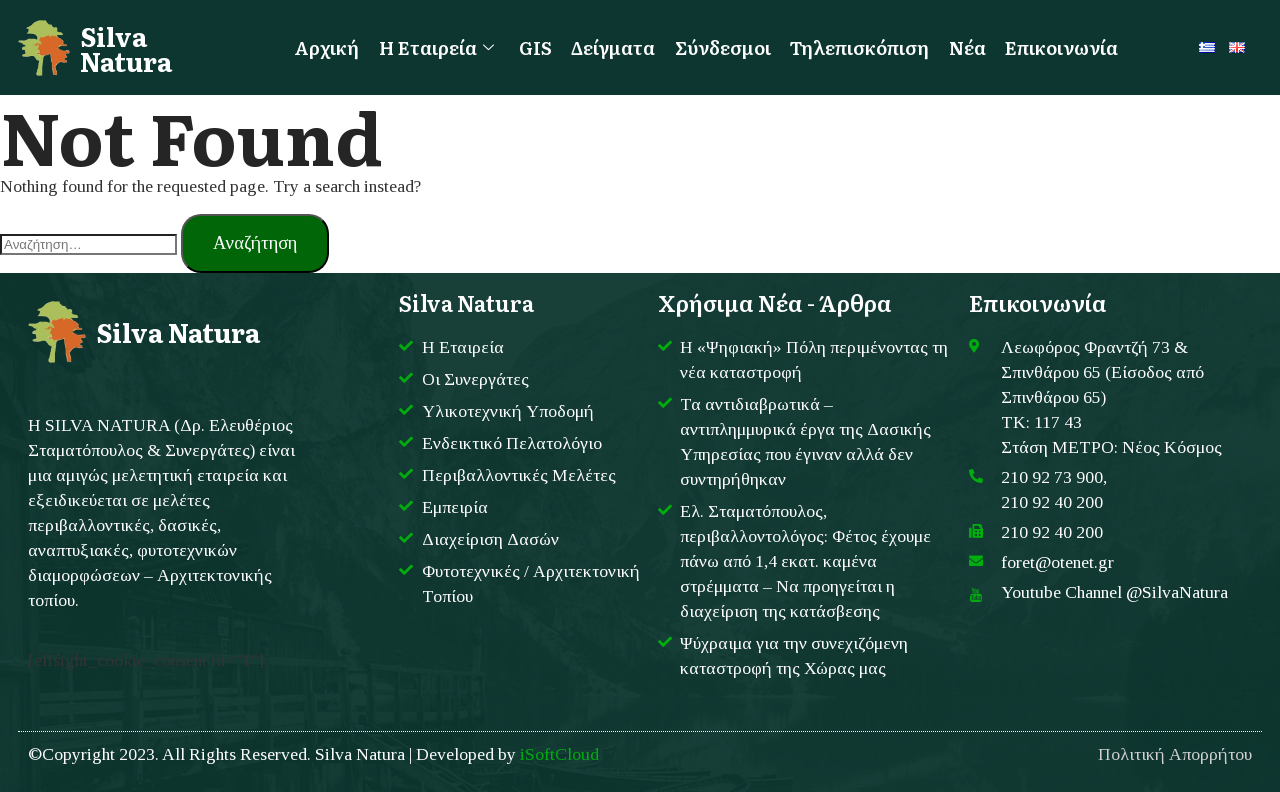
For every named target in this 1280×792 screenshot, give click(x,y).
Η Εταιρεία (431, 47)
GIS (531, 47)
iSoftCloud (559, 754)
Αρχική (320, 47)
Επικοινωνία (1068, 47)
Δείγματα (611, 47)
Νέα (972, 47)
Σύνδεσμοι (722, 47)
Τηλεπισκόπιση (862, 47)
